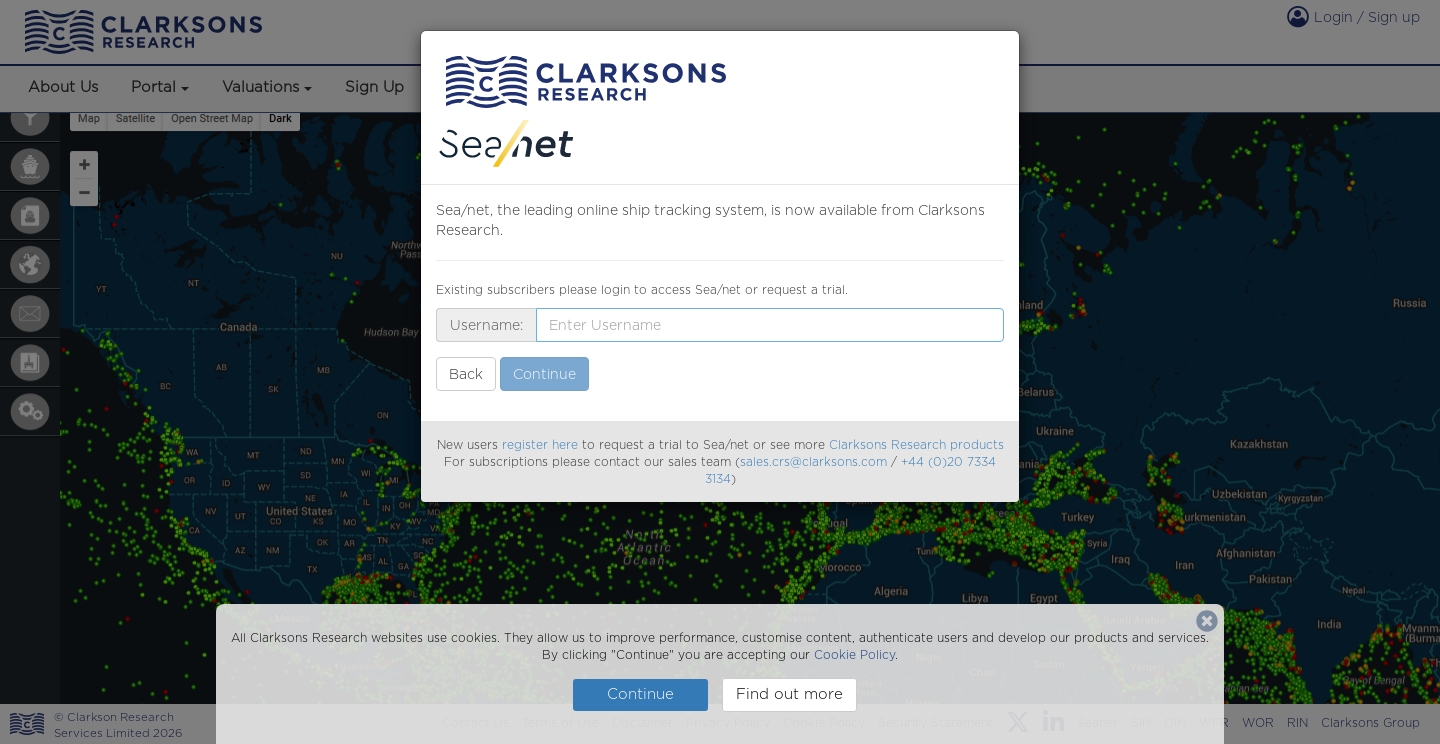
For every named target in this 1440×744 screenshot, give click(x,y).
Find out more (789, 694)
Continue (640, 694)
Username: (486, 325)
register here (540, 444)
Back (466, 374)
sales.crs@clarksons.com (813, 461)
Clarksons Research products (916, 444)
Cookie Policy (854, 654)
